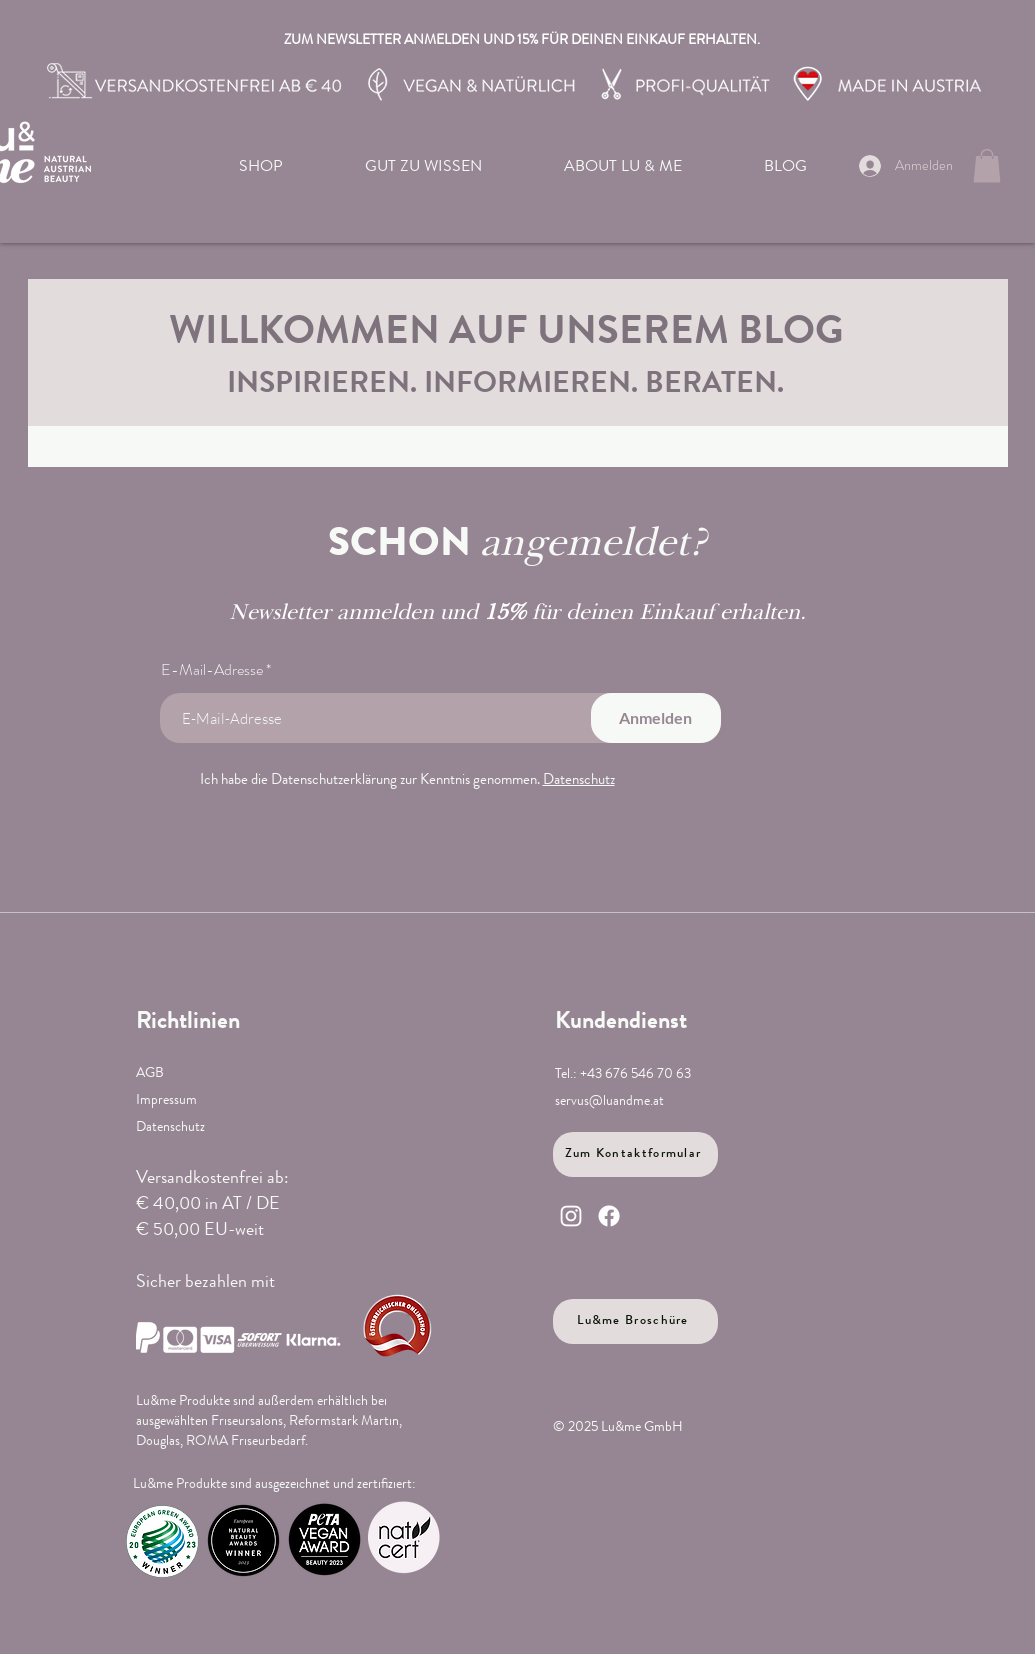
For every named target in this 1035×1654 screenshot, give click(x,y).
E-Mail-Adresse (212, 670)
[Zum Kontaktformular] (635, 1154)
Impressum (166, 1101)
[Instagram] (571, 1216)
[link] (987, 165)
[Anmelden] (656, 718)
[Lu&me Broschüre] (635, 1321)
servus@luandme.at (609, 1102)
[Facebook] (609, 1216)
